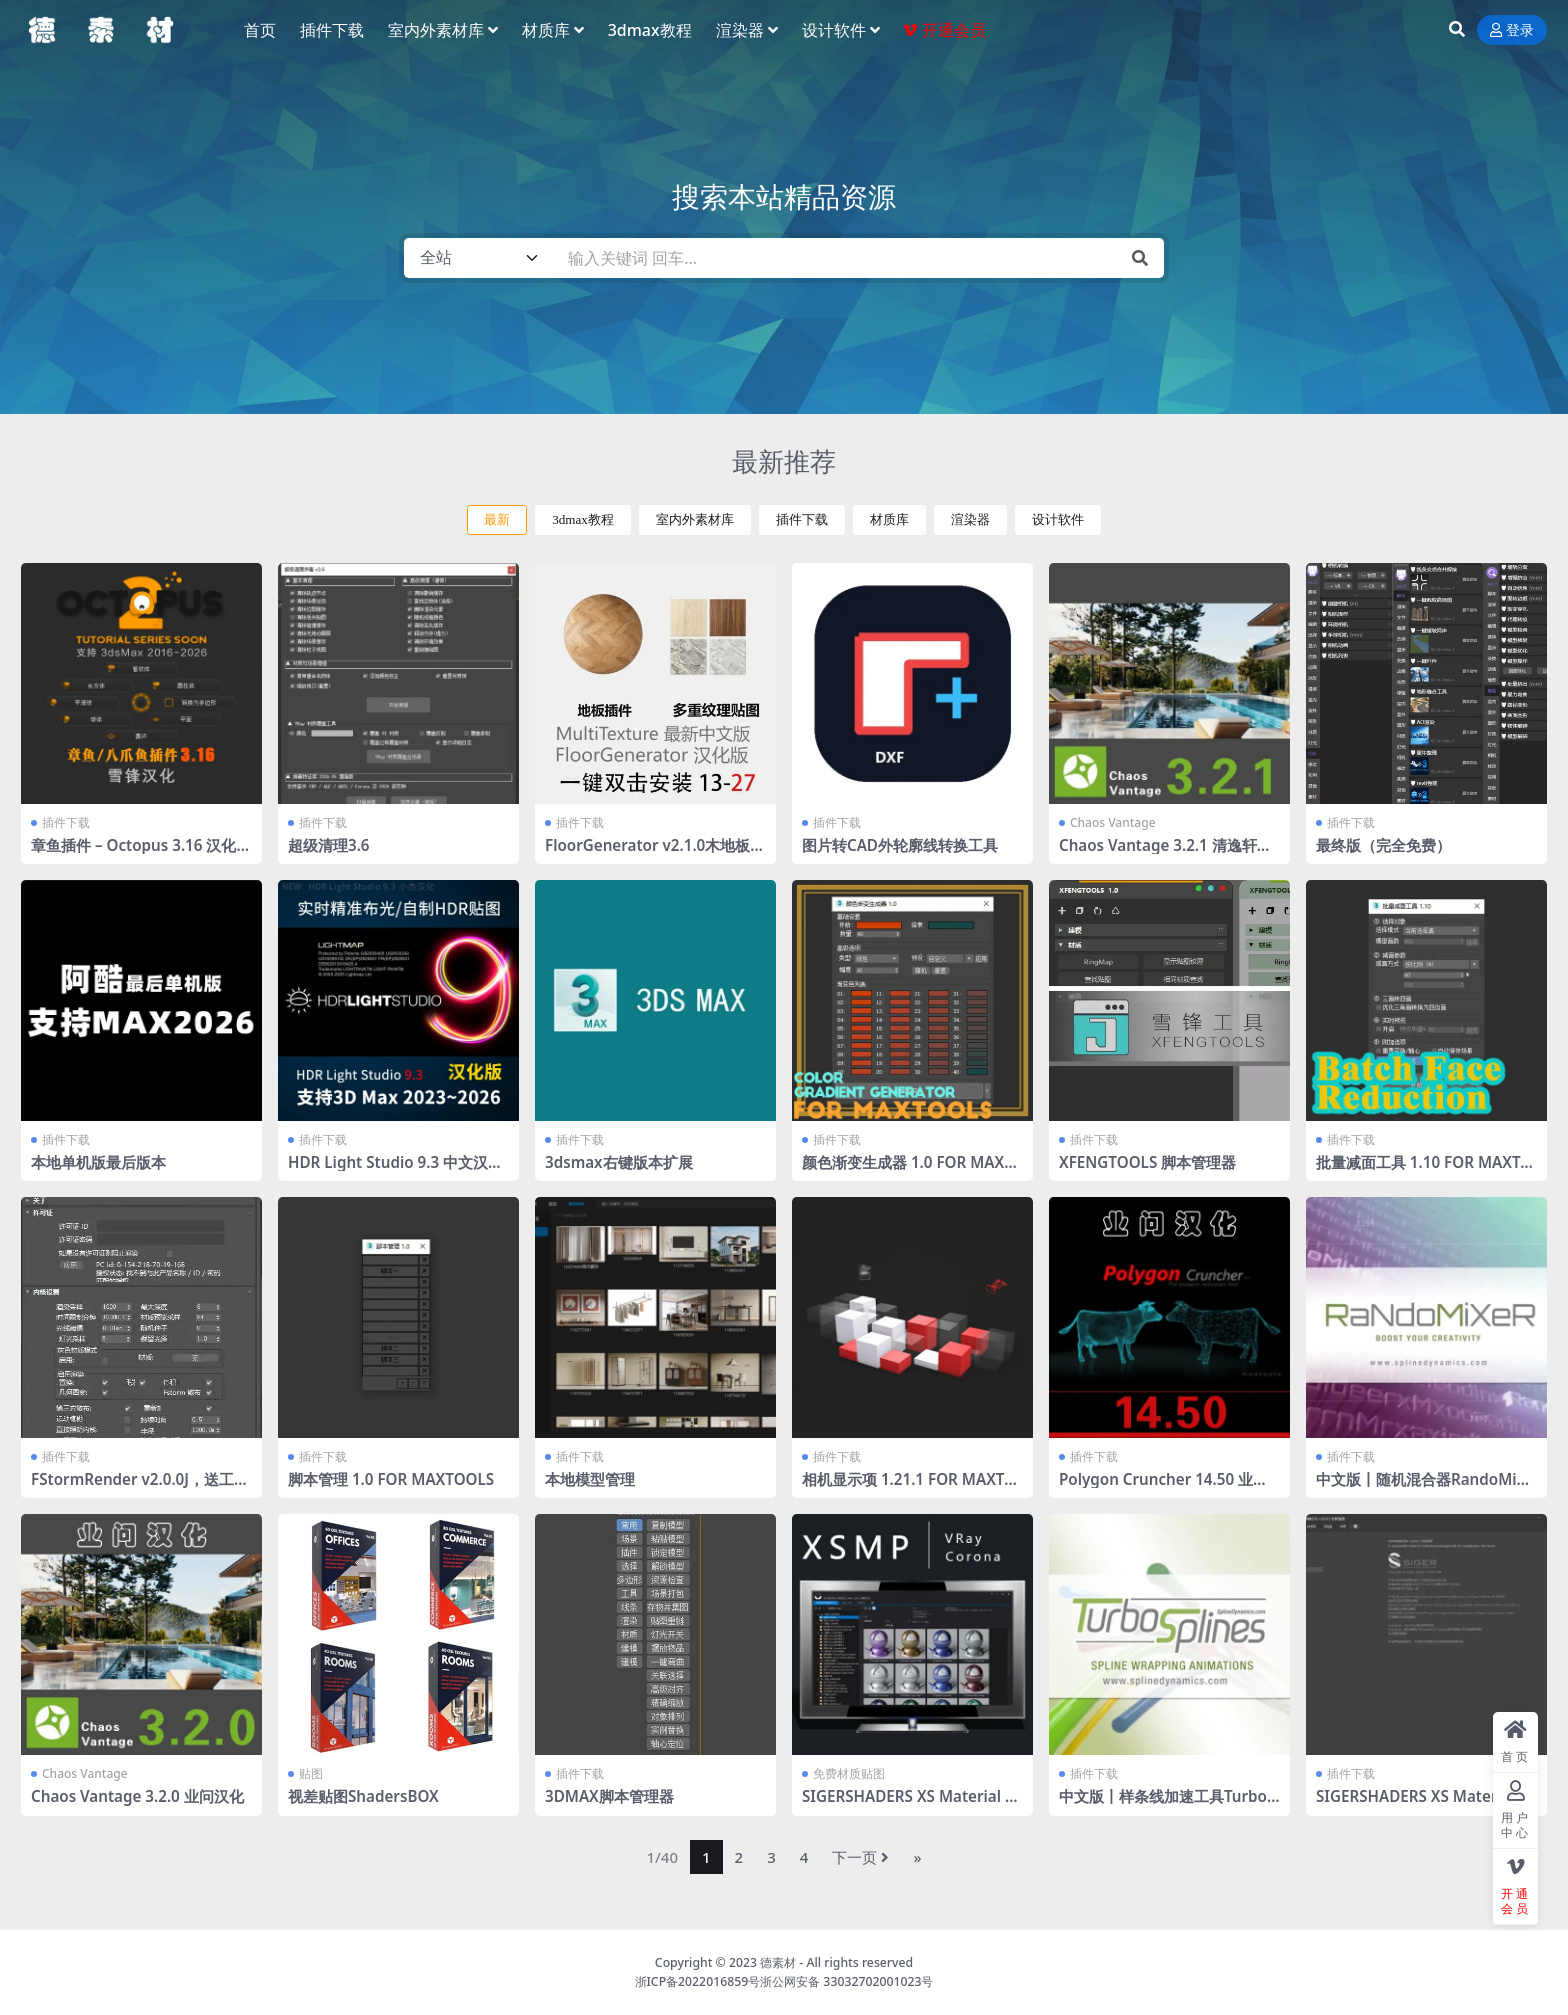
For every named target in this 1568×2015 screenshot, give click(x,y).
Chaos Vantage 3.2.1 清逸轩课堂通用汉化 (1165, 854)
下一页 (860, 1857)
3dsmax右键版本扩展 (619, 1162)
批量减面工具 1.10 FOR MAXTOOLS (1424, 1171)
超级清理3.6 (329, 845)
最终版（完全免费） (1383, 845)
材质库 (889, 519)
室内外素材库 (695, 519)
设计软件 (1058, 519)
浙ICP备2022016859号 (698, 1981)
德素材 (778, 1962)
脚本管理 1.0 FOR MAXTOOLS (391, 1479)
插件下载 (802, 519)
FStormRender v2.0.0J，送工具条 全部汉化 (140, 1488)
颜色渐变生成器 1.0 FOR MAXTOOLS (907, 1171)
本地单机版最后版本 (98, 1162)
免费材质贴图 (849, 1773)
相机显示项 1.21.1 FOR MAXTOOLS (909, 1488)
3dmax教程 (583, 519)
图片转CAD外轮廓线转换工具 (900, 845)
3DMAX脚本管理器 (609, 1796)
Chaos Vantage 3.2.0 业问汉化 (137, 1796)
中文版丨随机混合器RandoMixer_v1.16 (1425, 1488)
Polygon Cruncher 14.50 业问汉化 (1163, 1488)
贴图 (311, 1773)
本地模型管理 (590, 1479)
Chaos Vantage (1113, 822)
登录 (1512, 30)
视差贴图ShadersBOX (363, 1796)
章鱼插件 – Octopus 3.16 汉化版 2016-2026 (141, 854)
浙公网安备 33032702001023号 (846, 1981)
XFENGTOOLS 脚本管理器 (1147, 1162)
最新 (497, 519)
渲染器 (970, 519)
